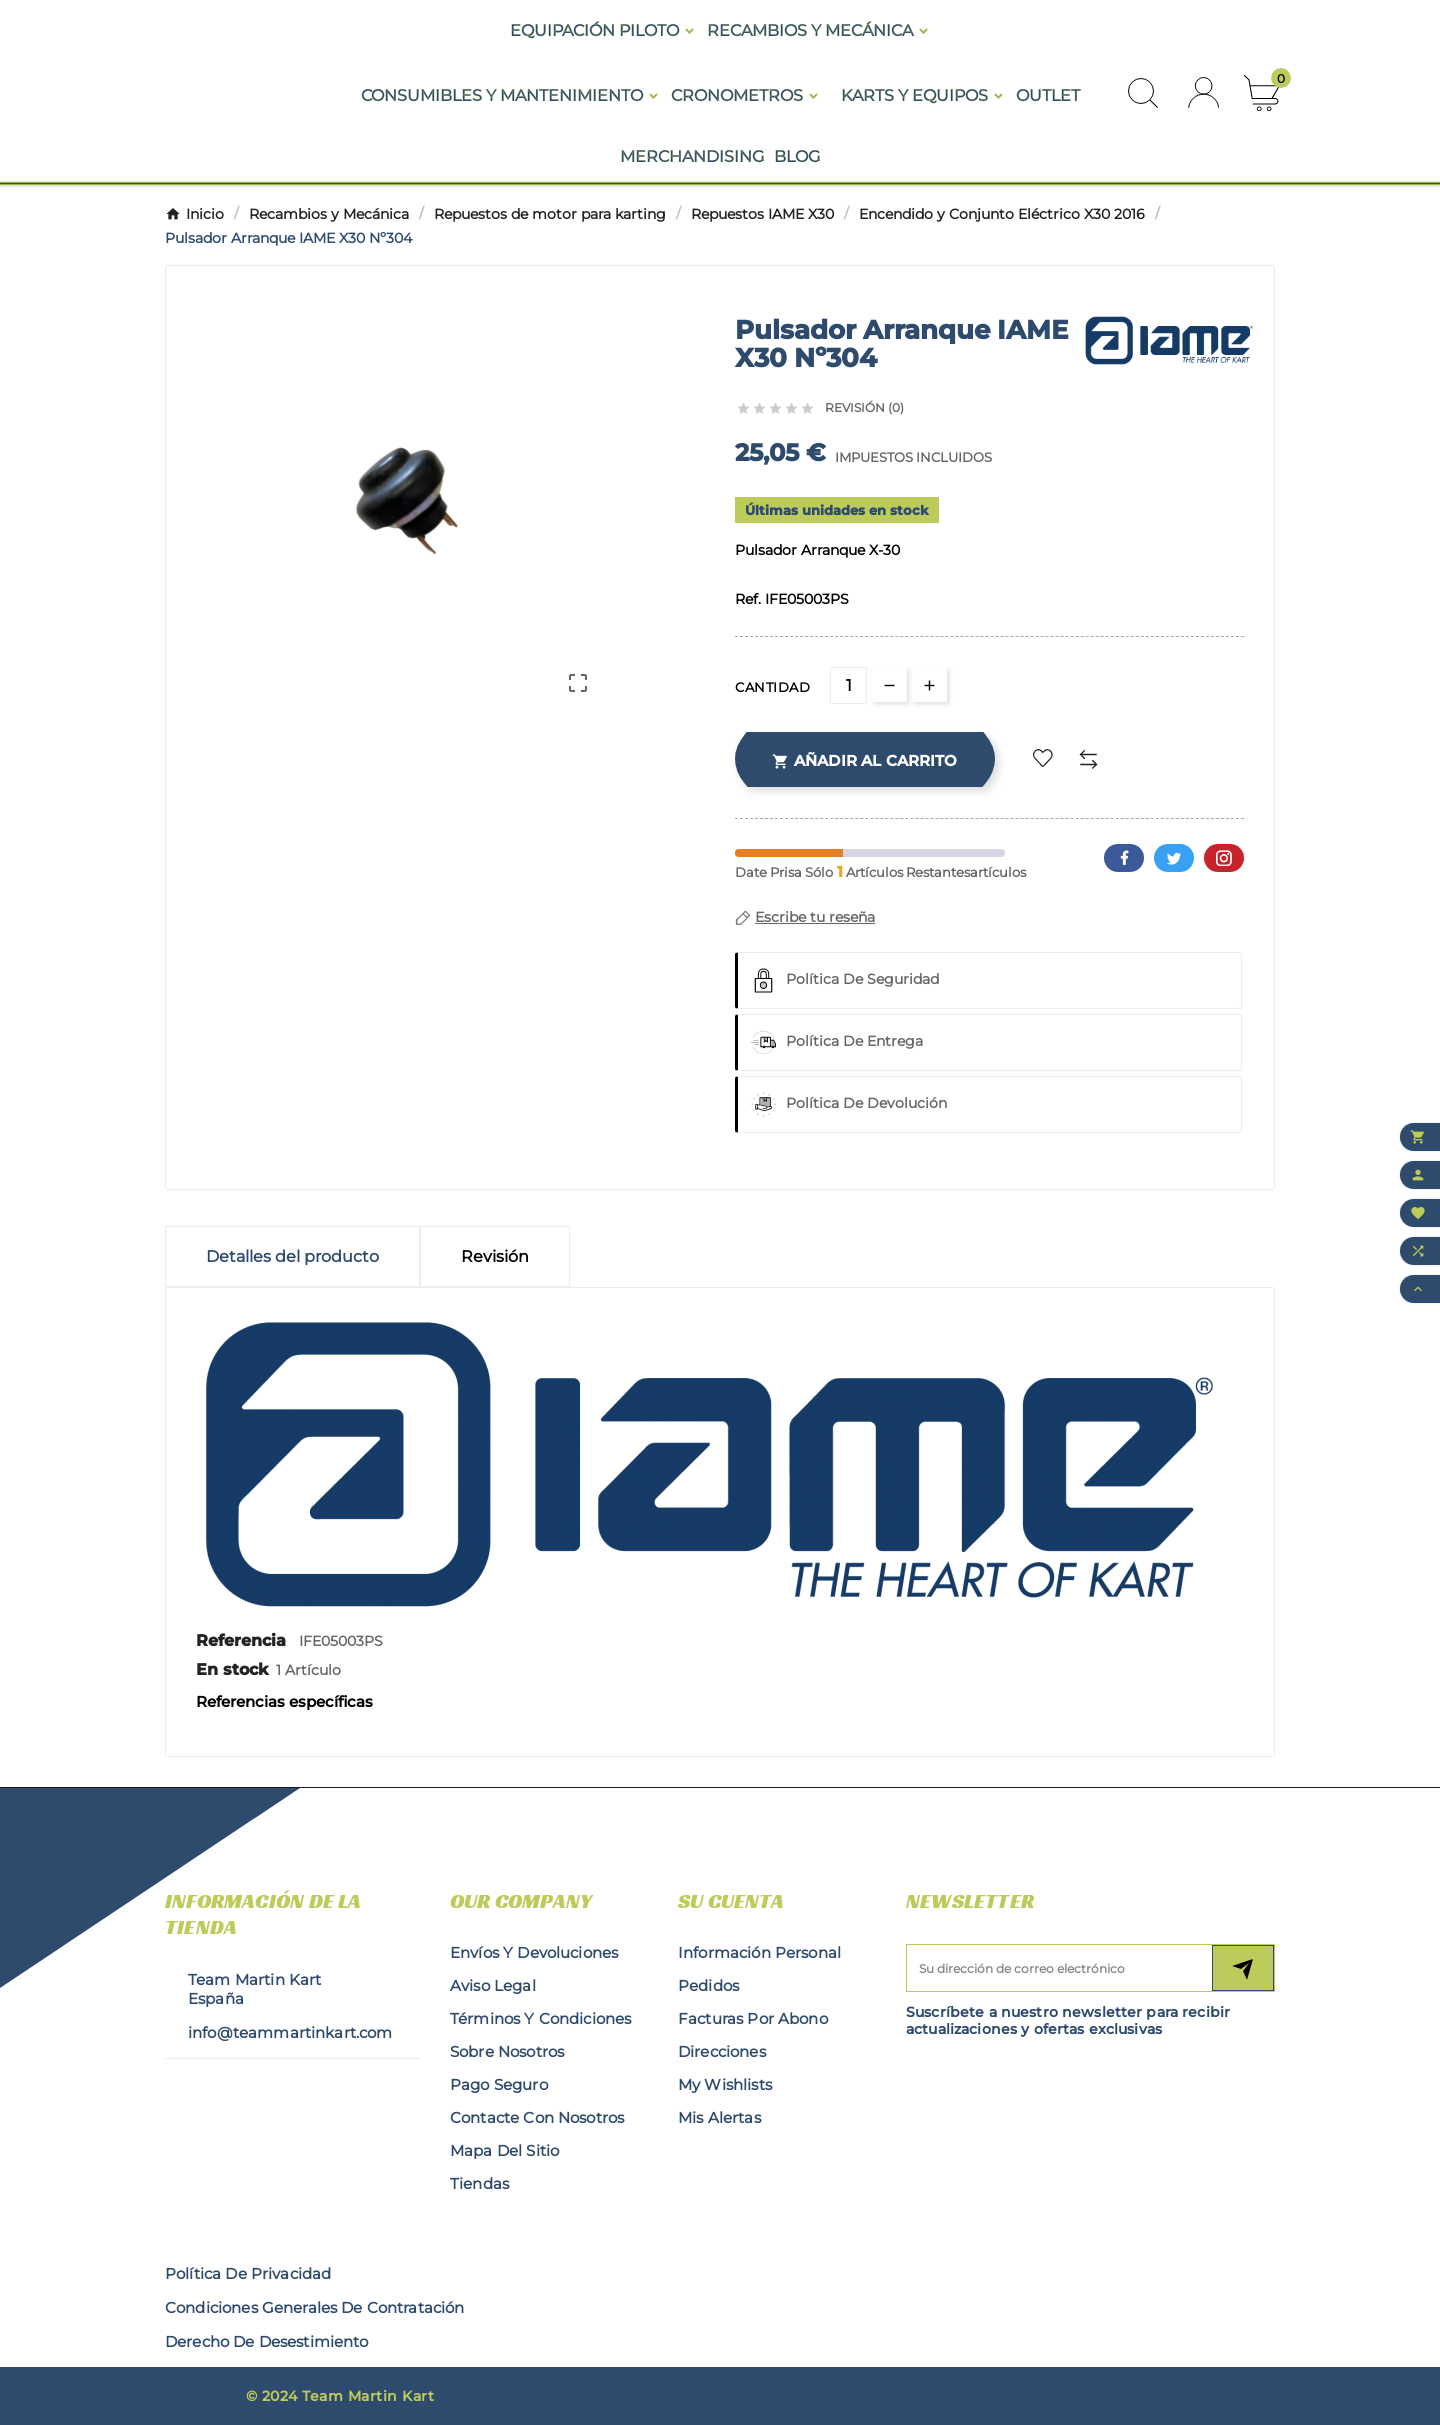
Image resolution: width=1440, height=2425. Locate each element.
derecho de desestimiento (267, 2341)
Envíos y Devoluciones (534, 1952)
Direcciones (722, 2051)
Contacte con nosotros (537, 2117)
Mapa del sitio (504, 2150)
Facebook (1124, 858)
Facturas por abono (753, 2018)
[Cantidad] (848, 685)
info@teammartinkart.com (290, 2032)
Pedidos (708, 1985)
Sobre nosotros (507, 2051)
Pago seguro (499, 2084)
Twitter (1174, 858)
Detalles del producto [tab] (292, 1256)
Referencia (243, 1640)
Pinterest (1224, 858)
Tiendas (479, 2183)
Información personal (759, 1952)
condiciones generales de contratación (315, 2307)
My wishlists (725, 2084)
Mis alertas (719, 2117)
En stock (232, 1669)
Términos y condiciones (540, 2018)
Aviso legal (493, 1985)
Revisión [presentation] (495, 1256)
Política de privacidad (248, 2273)
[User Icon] (1203, 92)
